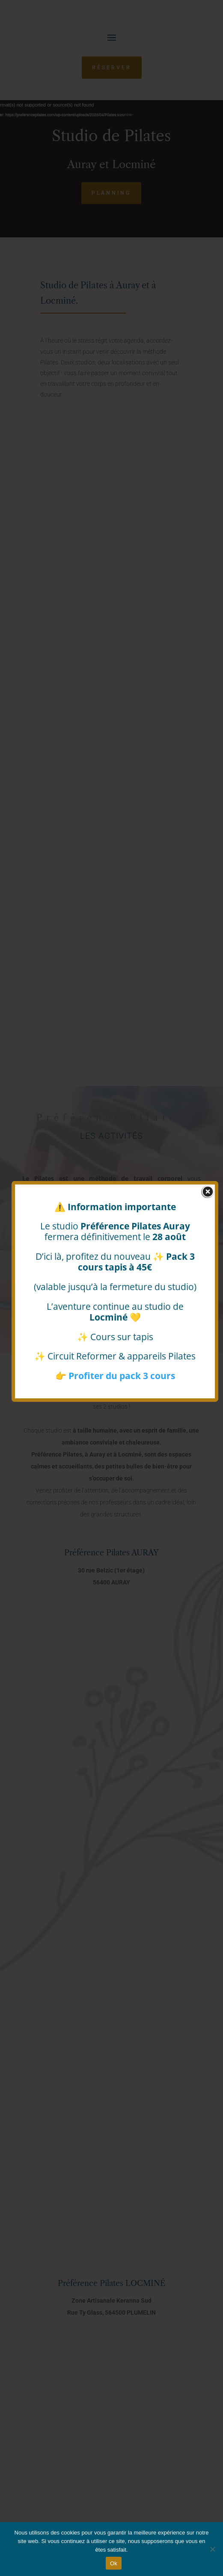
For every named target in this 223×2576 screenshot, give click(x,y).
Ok (113, 2563)
